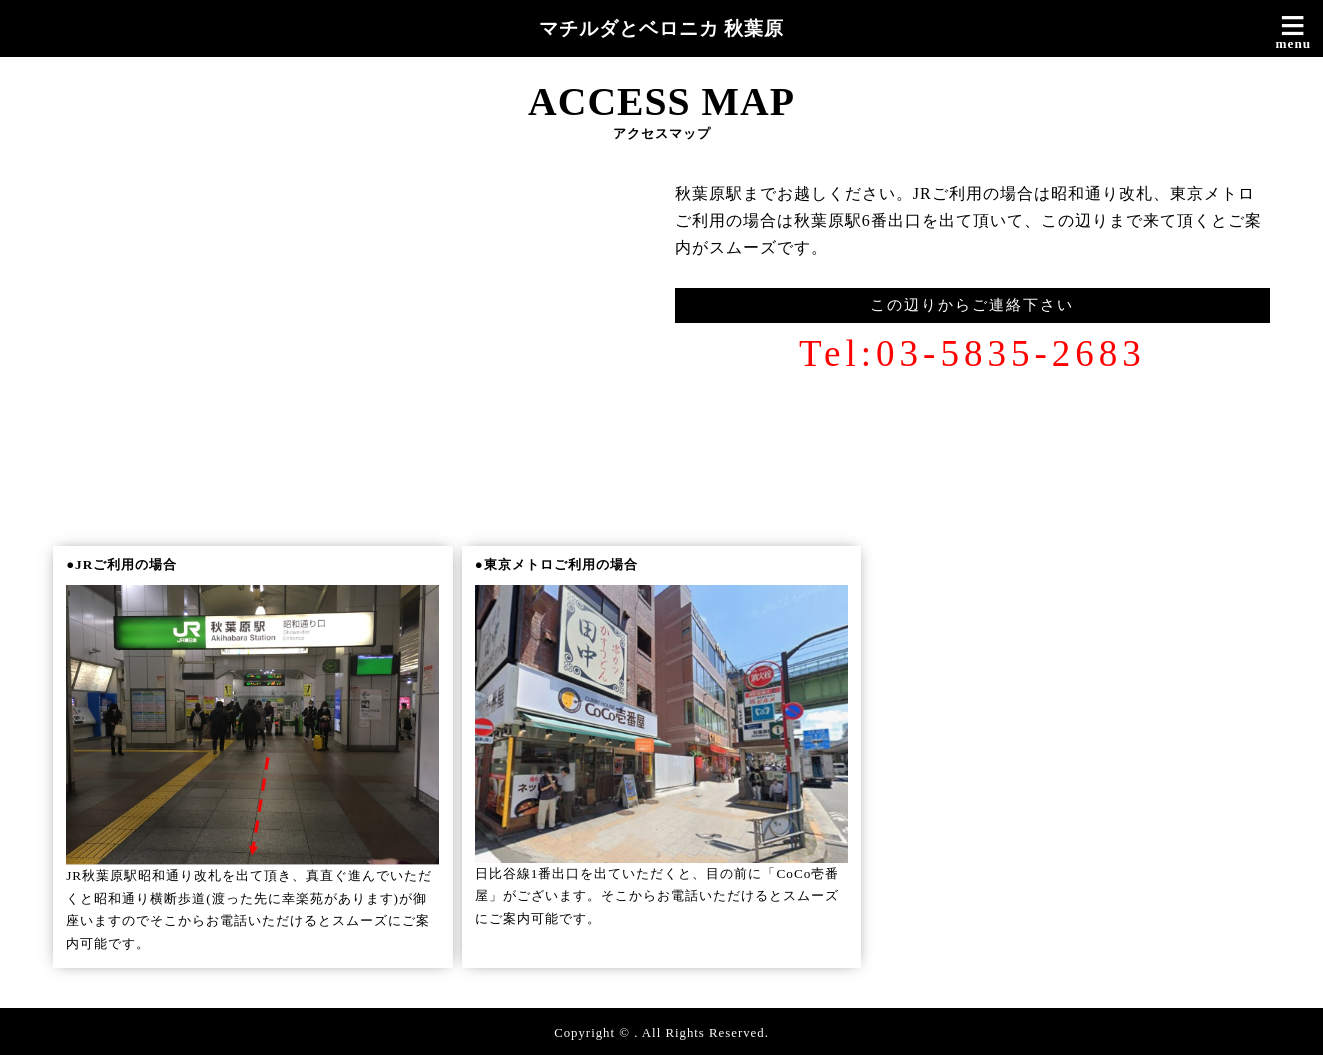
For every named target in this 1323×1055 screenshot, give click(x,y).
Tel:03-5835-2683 (972, 353)
